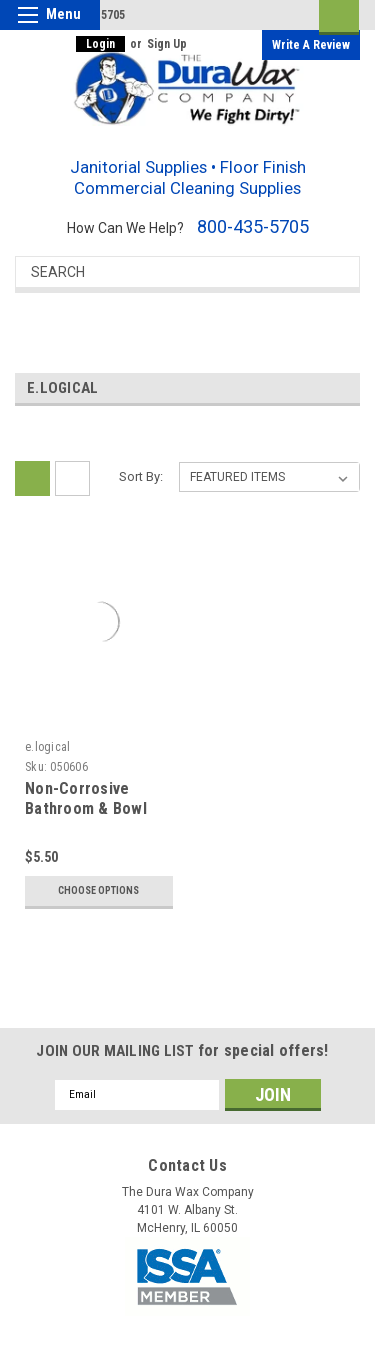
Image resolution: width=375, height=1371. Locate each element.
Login (100, 44)
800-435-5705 (253, 226)
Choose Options (98, 890)
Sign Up (167, 44)
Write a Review (311, 45)
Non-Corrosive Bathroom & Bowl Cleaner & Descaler (94, 808)
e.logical (47, 747)
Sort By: (141, 476)
